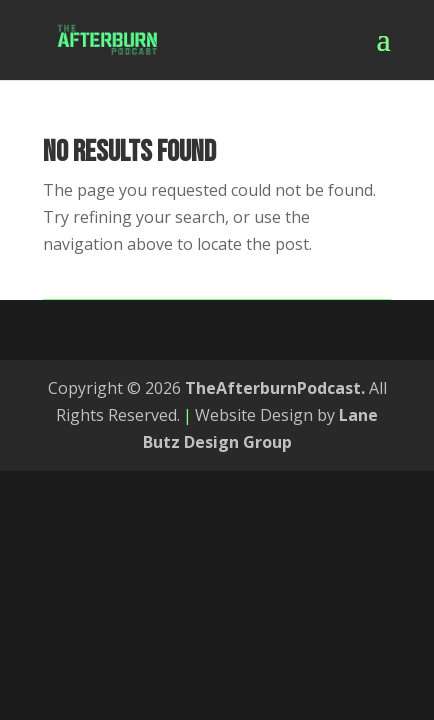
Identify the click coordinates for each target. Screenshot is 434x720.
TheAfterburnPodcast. (275, 388)
